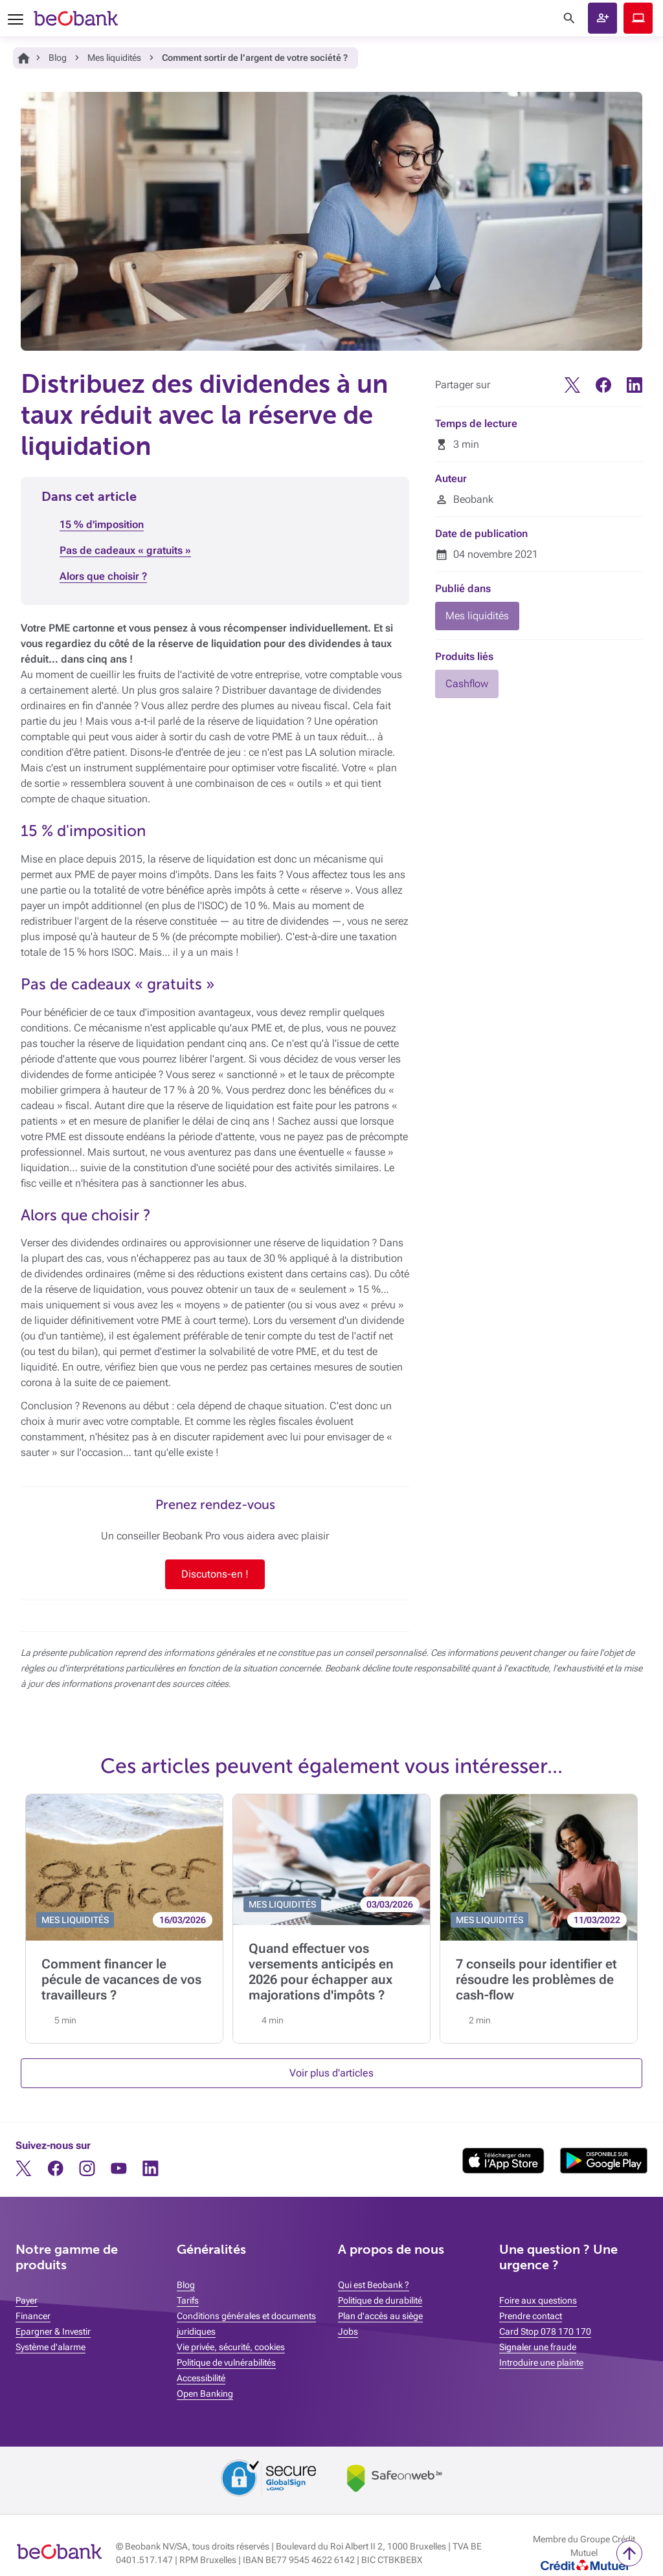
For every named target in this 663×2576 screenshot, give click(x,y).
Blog (58, 57)
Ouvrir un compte (602, 18)
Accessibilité (201, 2378)
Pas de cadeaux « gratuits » (125, 550)
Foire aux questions (538, 2300)
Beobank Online (638, 18)
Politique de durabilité (380, 2300)
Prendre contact (530, 2316)
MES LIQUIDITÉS (75, 1920)
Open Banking (205, 2393)
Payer (27, 2300)
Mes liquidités (114, 57)
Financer (33, 2316)
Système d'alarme (50, 2347)
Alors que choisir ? (103, 576)
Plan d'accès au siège (380, 2316)
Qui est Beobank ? (373, 2285)
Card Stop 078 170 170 (545, 2331)
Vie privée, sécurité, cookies (231, 2347)
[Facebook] (603, 389)
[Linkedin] (634, 389)
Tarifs (188, 2300)
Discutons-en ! (215, 1574)
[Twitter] (572, 389)
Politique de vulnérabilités (226, 2362)
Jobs (348, 2331)
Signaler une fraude (537, 2347)
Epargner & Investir (53, 2331)
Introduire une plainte (541, 2362)
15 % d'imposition (102, 524)
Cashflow (466, 683)
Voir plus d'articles (331, 2073)
